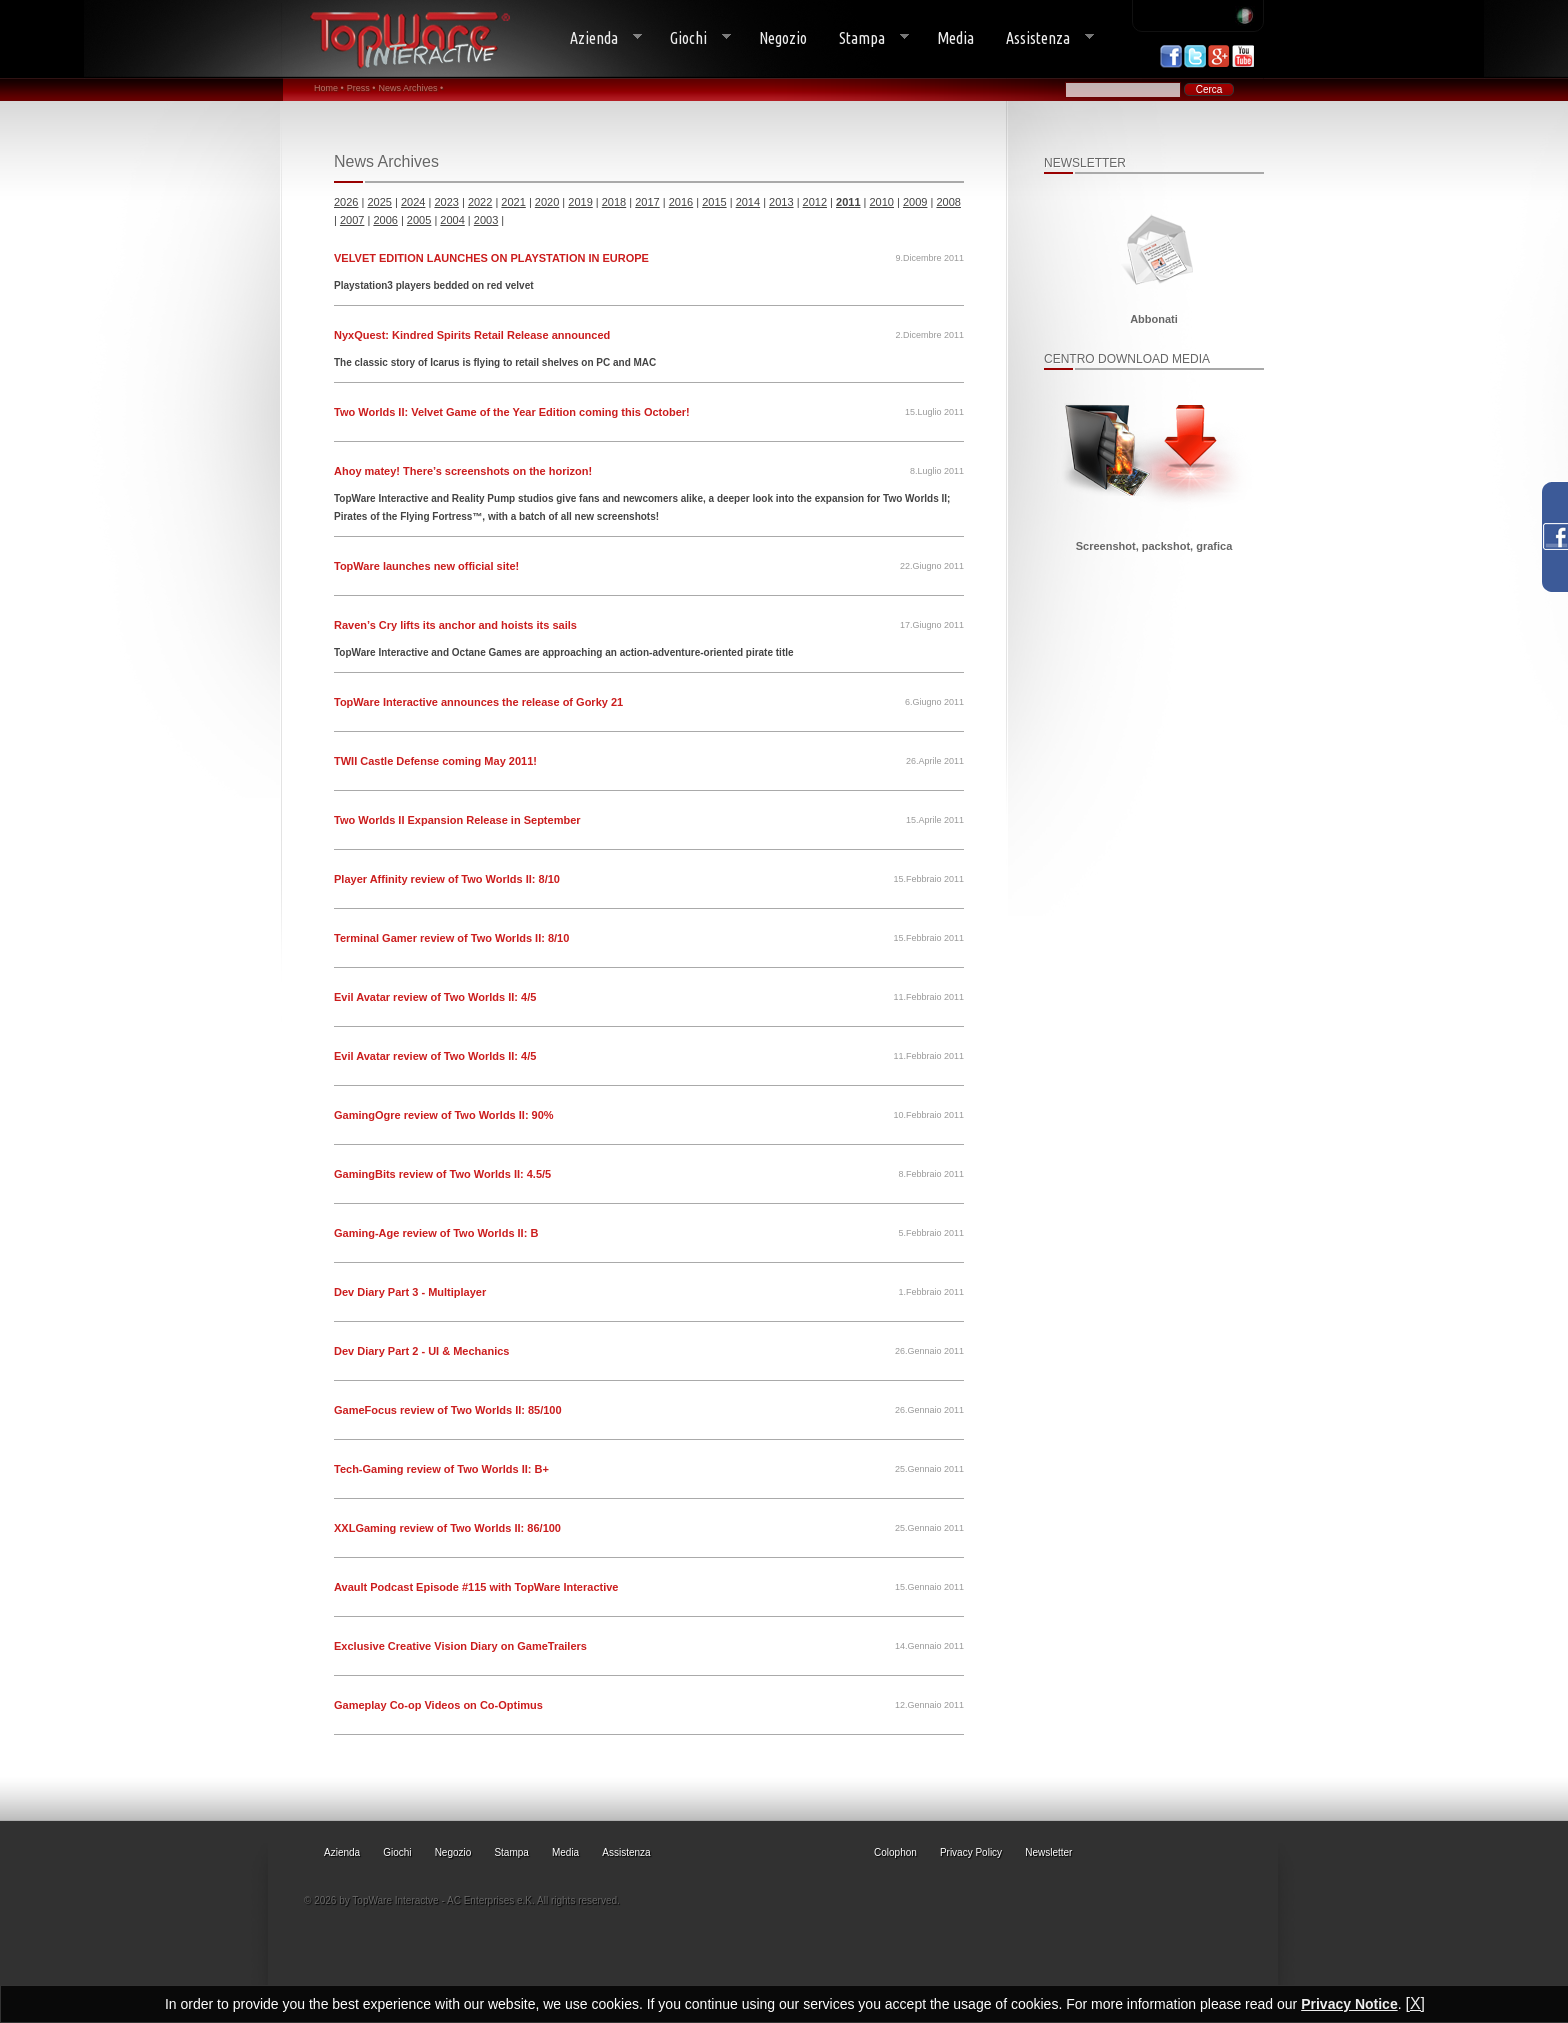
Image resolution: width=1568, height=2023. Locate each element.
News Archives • (410, 88)
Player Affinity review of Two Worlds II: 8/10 (447, 879)
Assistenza (1042, 38)
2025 (379, 202)
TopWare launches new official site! (426, 566)
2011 (848, 202)
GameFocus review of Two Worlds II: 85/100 (448, 1410)
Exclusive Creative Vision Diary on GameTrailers (460, 1646)
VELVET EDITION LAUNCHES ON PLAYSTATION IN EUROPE (491, 258)
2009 (915, 202)
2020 (547, 202)
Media (955, 38)
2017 (647, 202)
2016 (681, 202)
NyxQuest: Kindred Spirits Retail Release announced (472, 335)
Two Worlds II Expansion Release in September (457, 820)
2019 (580, 202)
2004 (452, 220)
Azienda (598, 38)
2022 (480, 202)
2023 (446, 202)
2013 (781, 202)
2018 (614, 202)
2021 (513, 202)
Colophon (895, 1852)
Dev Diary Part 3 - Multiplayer (410, 1292)
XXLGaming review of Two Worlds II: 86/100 (447, 1528)
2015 (714, 202)
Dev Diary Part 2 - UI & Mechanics (421, 1351)
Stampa (866, 38)
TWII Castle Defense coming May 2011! (435, 761)
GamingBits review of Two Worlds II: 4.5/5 (442, 1174)
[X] (1415, 2003)
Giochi (692, 38)
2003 (486, 220)
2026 (346, 202)
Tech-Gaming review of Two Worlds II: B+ (441, 1469)
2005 (419, 220)
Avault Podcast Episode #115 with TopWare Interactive (476, 1587)
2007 (352, 220)
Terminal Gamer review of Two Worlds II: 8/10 (451, 938)
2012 (815, 202)
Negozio (783, 38)
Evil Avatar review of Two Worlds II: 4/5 (435, 997)
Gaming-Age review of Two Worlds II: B (436, 1233)
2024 (413, 202)
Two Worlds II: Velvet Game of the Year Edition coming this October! (512, 412)
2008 (948, 202)
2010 (882, 202)
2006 (385, 220)
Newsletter (1048, 1852)
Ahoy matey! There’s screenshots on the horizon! (463, 471)
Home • (329, 88)
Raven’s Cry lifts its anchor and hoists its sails (455, 625)
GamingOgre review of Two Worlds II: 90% (444, 1115)
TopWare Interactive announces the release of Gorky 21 (478, 702)
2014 (748, 202)
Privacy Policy (971, 1852)
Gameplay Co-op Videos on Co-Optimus (438, 1705)
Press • (361, 88)
